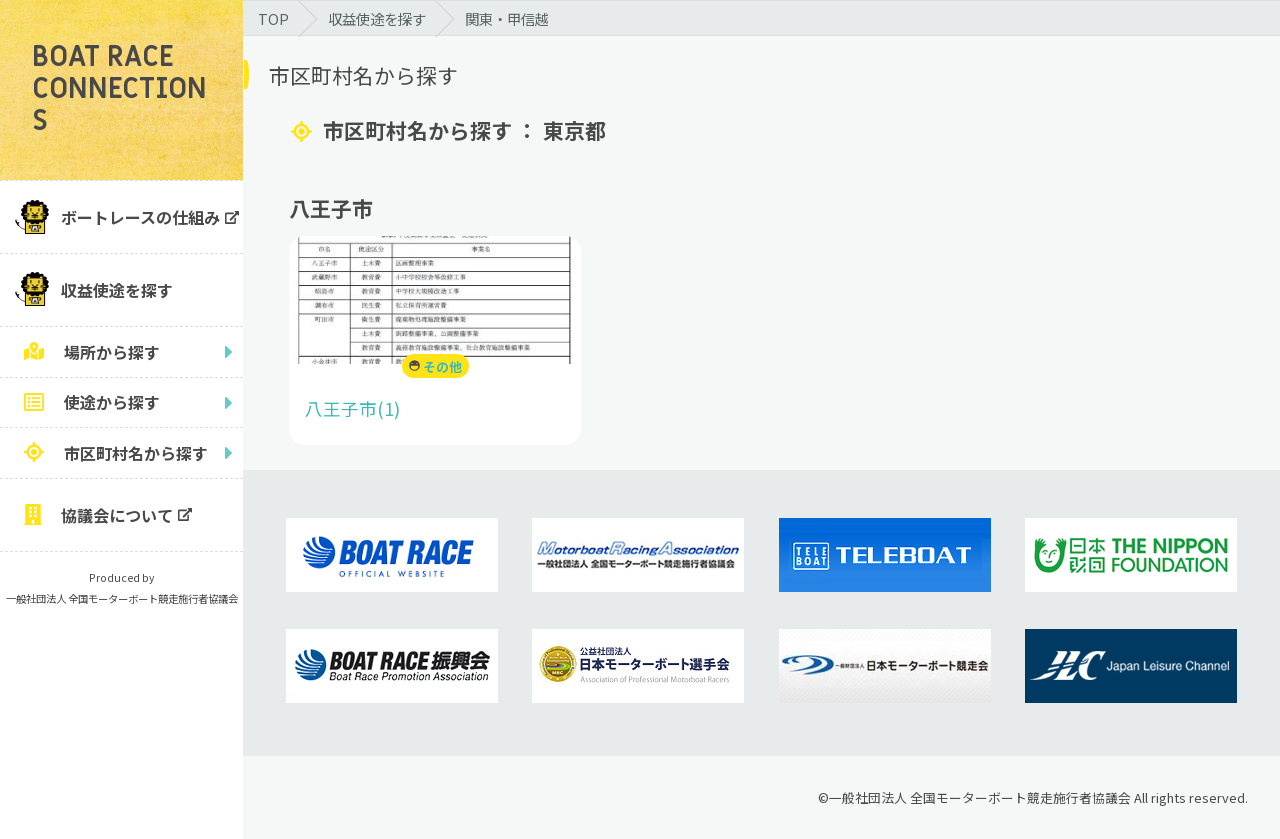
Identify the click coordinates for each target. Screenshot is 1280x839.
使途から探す (112, 402)
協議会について (117, 515)
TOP (273, 18)
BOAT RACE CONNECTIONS (119, 89)
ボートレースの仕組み (140, 217)
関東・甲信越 (507, 18)
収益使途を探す (117, 290)
